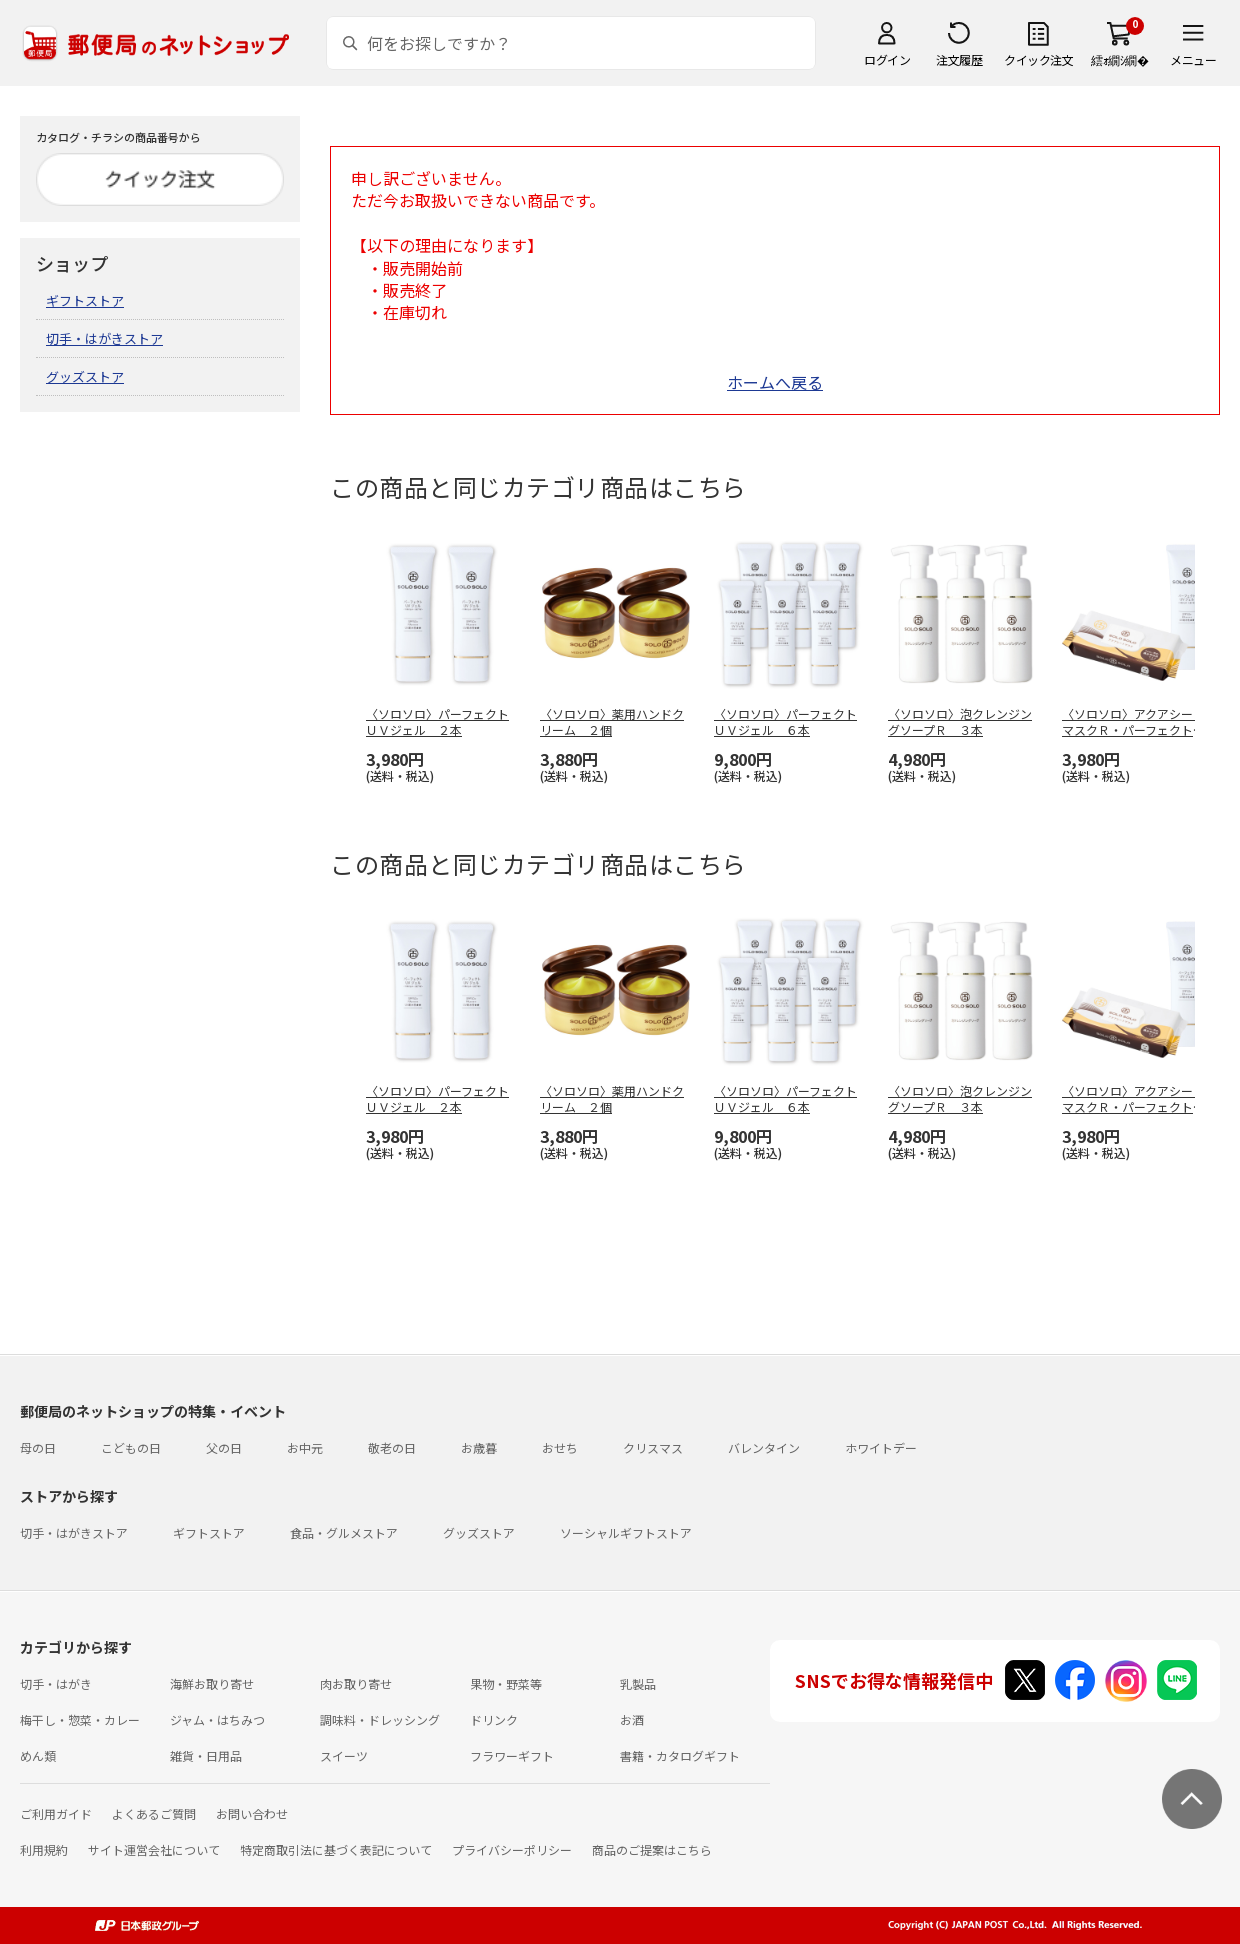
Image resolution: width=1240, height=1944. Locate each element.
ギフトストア (85, 300)
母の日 (38, 1447)
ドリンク (494, 1719)
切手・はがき (56, 1683)
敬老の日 (392, 1447)
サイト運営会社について (154, 1849)
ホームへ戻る (775, 382)
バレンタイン (764, 1447)
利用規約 (44, 1849)
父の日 (224, 1447)
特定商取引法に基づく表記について (336, 1849)
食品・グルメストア (344, 1532)
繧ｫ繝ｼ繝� (1119, 59)
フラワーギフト (512, 1755)
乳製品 (638, 1683)
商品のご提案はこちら (652, 1849)
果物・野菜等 (506, 1683)
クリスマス (653, 1447)
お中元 (305, 1447)
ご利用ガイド (56, 1813)
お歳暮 (479, 1447)
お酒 (632, 1719)
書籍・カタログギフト (680, 1755)
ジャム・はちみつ (217, 1719)
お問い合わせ (252, 1813)
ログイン (887, 59)
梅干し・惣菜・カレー (80, 1719)
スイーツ (344, 1755)
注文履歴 (959, 59)
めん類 (38, 1755)
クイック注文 (1038, 59)
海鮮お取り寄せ (212, 1683)
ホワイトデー (881, 1447)
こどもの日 (131, 1447)
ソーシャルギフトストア (626, 1532)
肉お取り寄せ (356, 1683)
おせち (560, 1447)
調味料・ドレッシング (380, 1719)
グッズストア (85, 376)
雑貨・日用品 (206, 1755)
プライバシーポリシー (512, 1849)
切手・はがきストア (104, 338)
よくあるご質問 (154, 1813)
